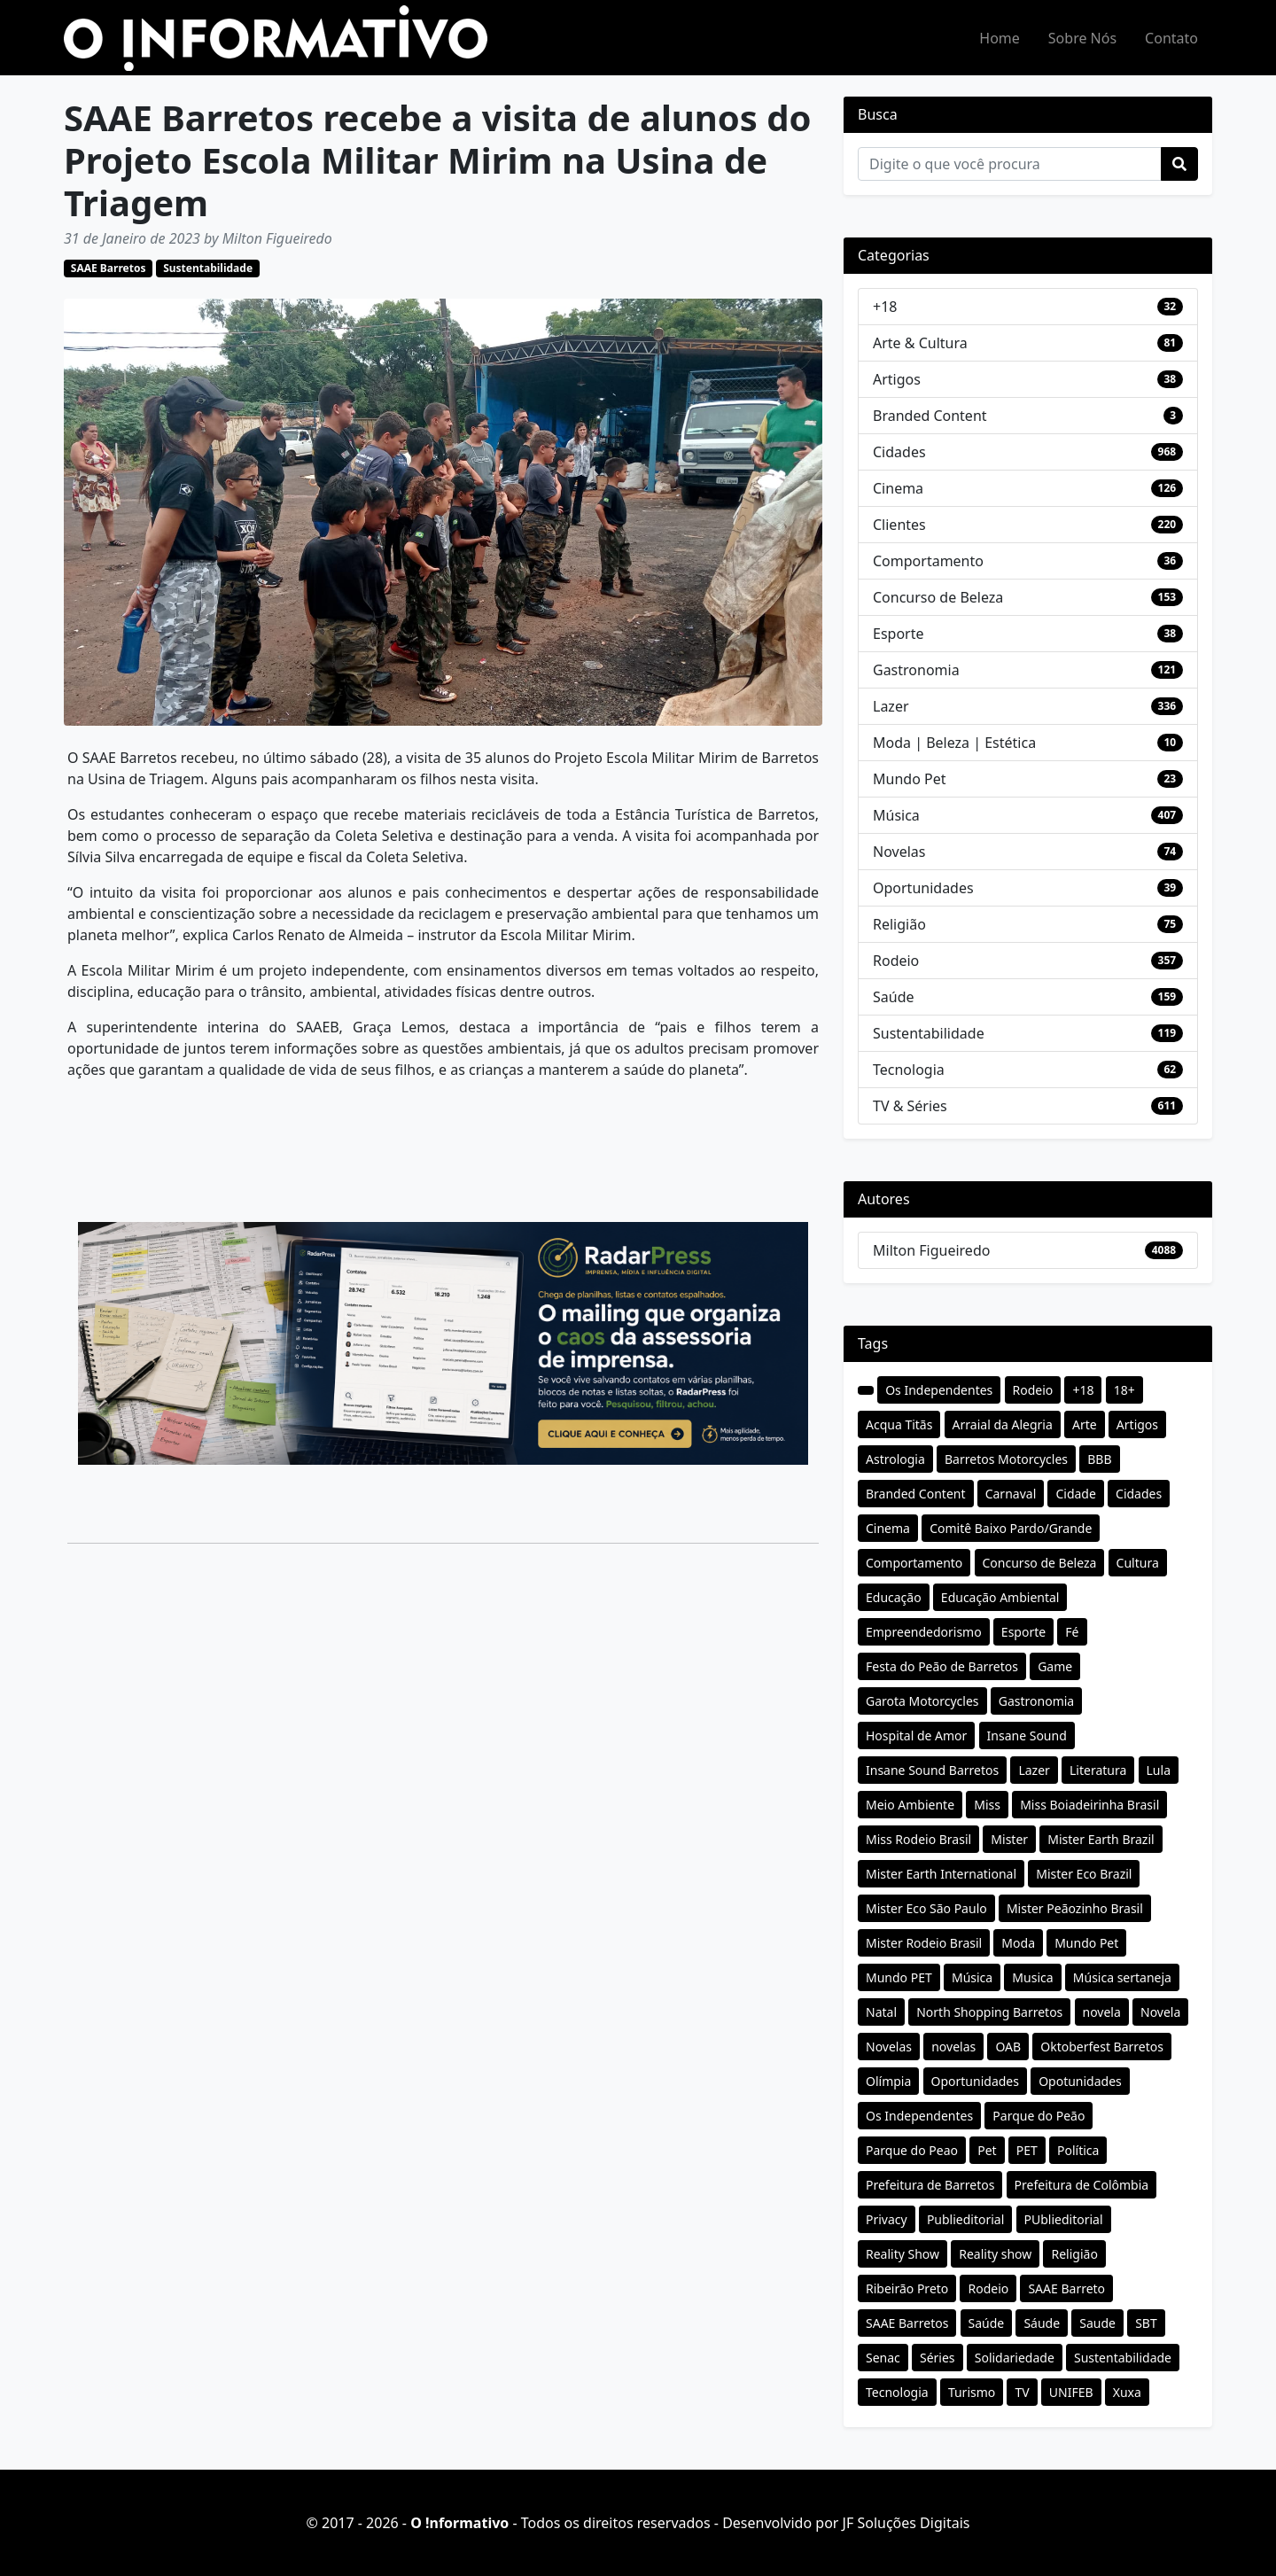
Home (999, 38)
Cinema (898, 488)
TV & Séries (910, 1106)
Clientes (899, 524)
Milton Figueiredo (931, 1250)
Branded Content (930, 415)
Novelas (899, 851)
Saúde (893, 997)
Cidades (899, 452)
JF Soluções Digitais (906, 2523)
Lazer (891, 706)
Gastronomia (916, 670)
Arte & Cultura (920, 343)
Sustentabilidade (208, 268)
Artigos (897, 379)
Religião (899, 924)
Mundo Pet (909, 779)
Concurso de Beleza (938, 597)
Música (896, 815)
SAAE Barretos (108, 268)
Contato (1171, 38)
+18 (885, 306)
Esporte (898, 633)
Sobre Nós (1082, 38)
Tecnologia (909, 1069)
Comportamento (928, 561)
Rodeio (896, 960)
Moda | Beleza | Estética (954, 742)
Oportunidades (923, 888)
